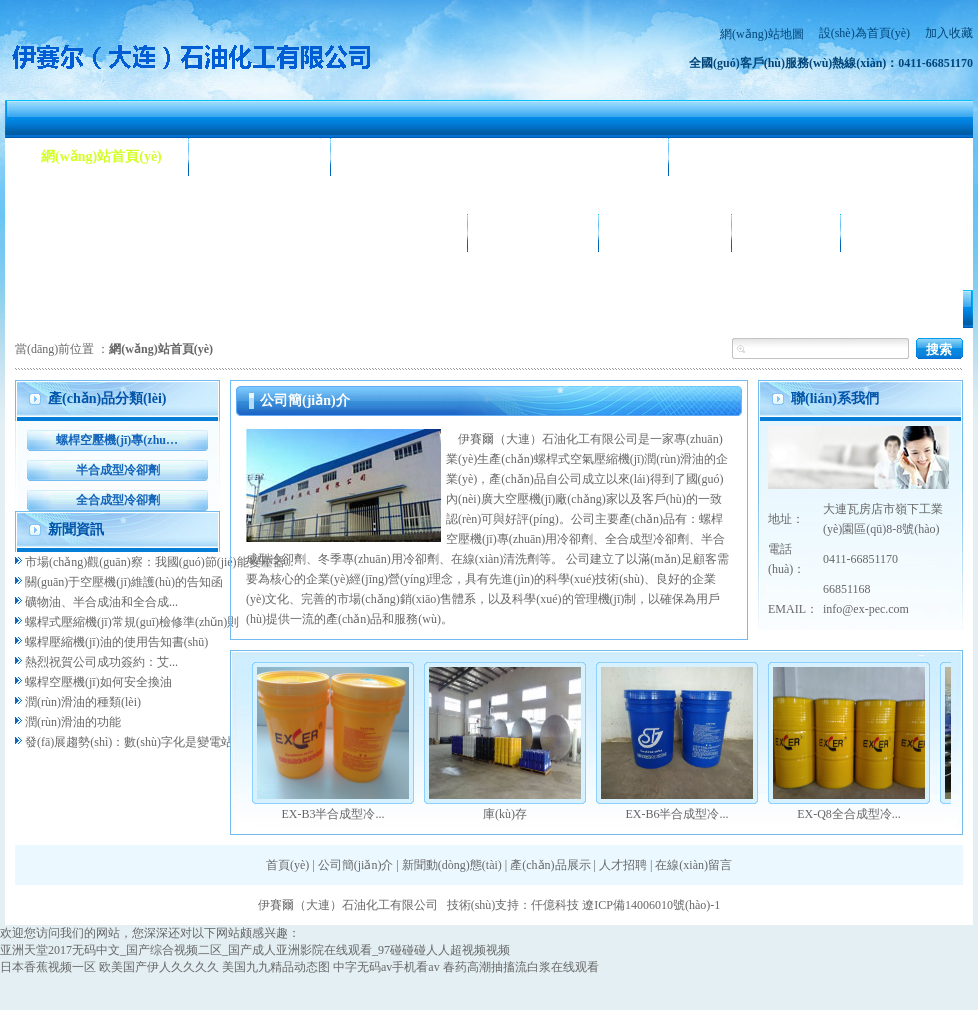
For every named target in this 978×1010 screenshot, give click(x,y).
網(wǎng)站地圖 (762, 34)
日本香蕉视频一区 (48, 967)
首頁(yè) (287, 865)
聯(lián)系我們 (911, 232)
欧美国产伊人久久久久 (159, 967)
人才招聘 (786, 232)
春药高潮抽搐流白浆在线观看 (521, 967)
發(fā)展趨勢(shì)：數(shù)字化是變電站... (133, 742)
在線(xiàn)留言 (693, 865)
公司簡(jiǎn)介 (260, 156)
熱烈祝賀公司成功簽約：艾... (101, 662)
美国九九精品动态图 (276, 967)
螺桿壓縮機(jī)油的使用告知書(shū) (116, 642)
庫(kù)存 (505, 814)
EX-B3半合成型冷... (333, 814)
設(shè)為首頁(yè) (864, 33)
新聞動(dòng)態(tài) (417, 156)
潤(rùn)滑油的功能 (73, 722)
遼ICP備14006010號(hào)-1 (651, 905)
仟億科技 (555, 905)
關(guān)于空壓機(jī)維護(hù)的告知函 (124, 582)
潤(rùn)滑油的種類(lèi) (83, 702)
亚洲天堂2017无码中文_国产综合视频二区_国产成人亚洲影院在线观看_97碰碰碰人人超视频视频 (255, 950)
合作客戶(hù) (665, 232)
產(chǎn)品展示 (88, 232)
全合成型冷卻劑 (118, 500)
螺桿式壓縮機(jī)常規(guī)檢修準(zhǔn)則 (132, 622)
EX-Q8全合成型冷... (849, 814)
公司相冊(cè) (533, 232)
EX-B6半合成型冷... (677, 814)
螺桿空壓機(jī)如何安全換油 (98, 682)
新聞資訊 (76, 529)
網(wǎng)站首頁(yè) (101, 156)
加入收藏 (949, 33)
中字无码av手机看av (386, 967)
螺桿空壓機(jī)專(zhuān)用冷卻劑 (117, 440)
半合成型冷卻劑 (118, 470)
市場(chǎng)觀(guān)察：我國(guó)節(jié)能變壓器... (159, 562)
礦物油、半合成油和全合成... (101, 602)
